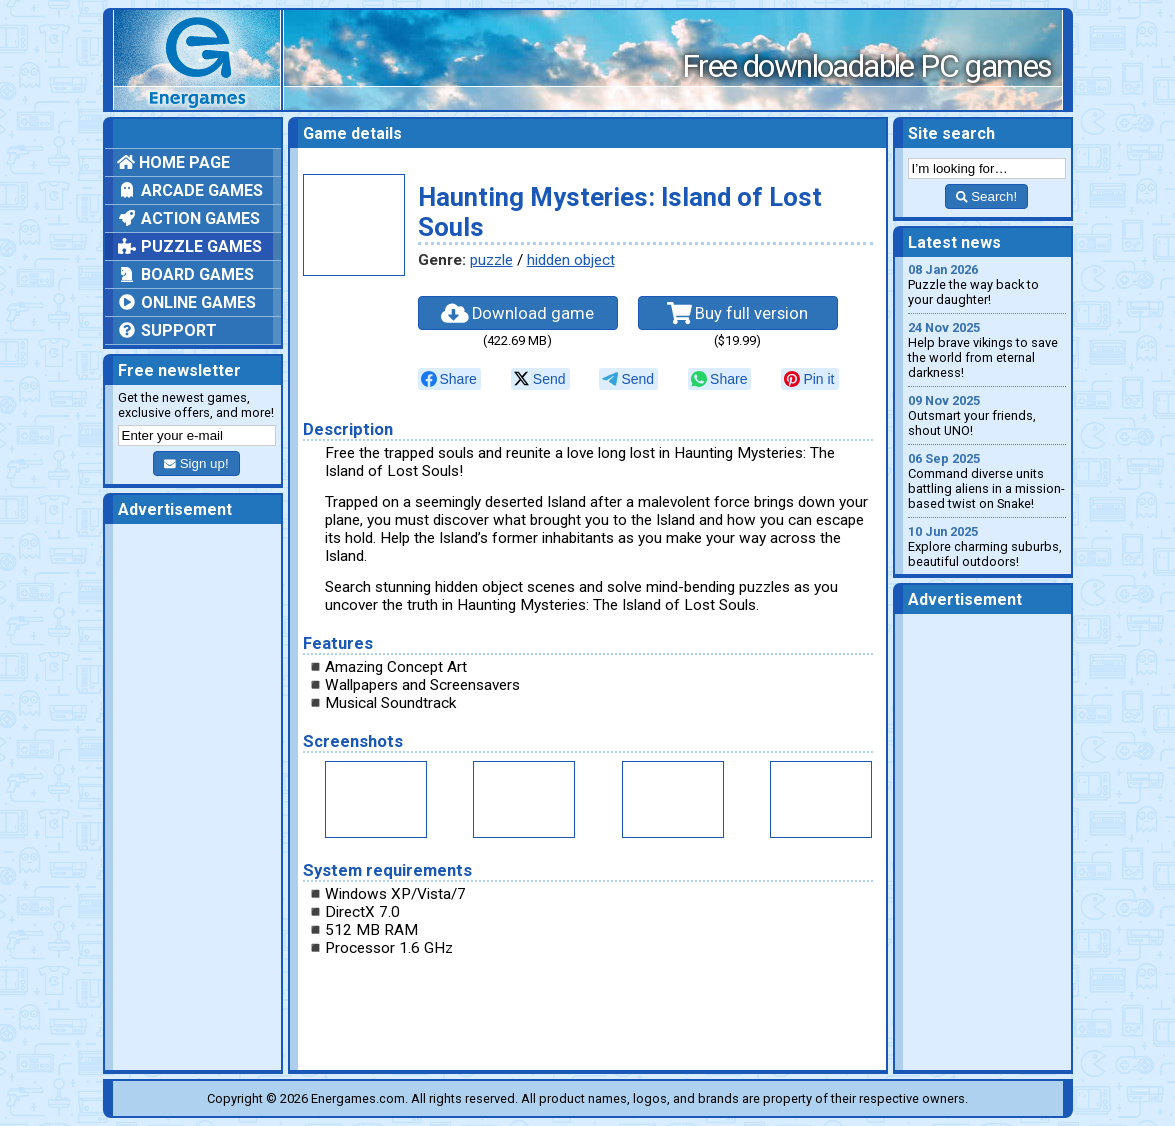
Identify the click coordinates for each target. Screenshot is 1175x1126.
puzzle (491, 260)
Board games (185, 274)
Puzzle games (189, 246)
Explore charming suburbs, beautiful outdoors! (987, 546)
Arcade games (190, 190)
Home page (173, 162)
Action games (188, 218)
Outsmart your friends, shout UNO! (987, 415)
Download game (518, 313)
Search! (986, 196)
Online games (186, 302)
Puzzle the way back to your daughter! (987, 284)
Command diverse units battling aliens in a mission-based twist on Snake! (987, 481)
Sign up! (196, 463)
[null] (449, 379)
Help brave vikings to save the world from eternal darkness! (987, 350)
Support (167, 330)
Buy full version (738, 313)
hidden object (571, 260)
